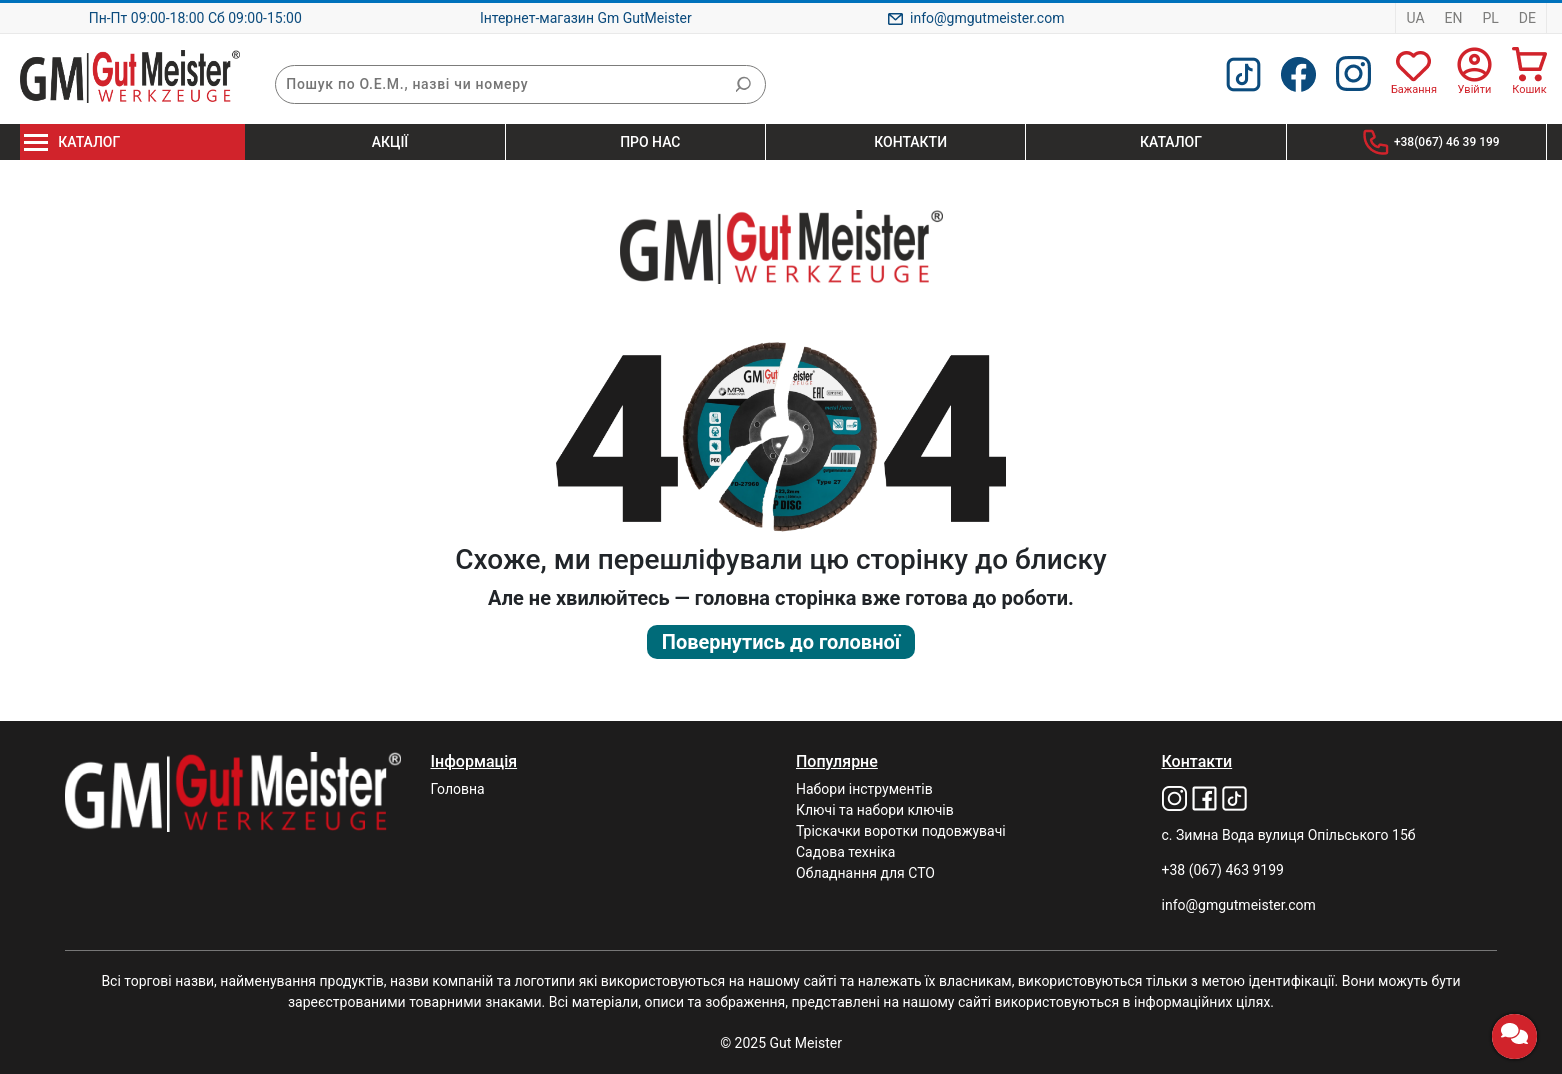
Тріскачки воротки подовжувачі (901, 831)
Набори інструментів (864, 789)
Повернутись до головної (781, 642)
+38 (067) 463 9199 (1223, 870)
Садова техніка (845, 852)
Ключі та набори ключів (875, 810)
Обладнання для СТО (865, 873)
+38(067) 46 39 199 (1447, 142)
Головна (458, 789)
